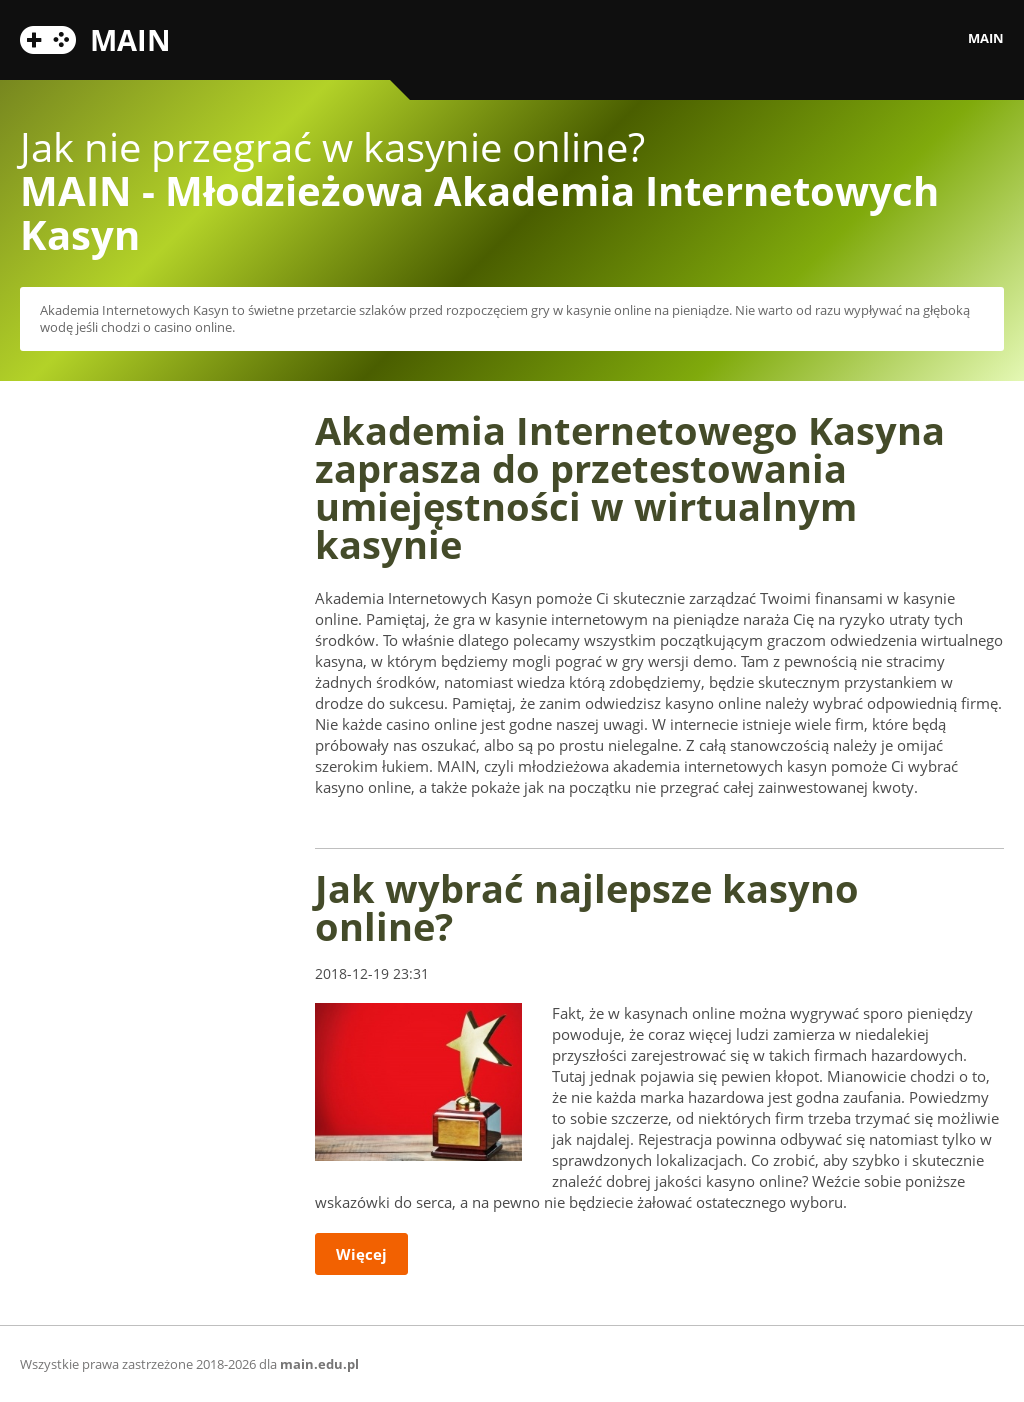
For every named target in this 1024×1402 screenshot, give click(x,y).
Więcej (361, 1254)
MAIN (130, 37)
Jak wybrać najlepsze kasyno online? (587, 907)
